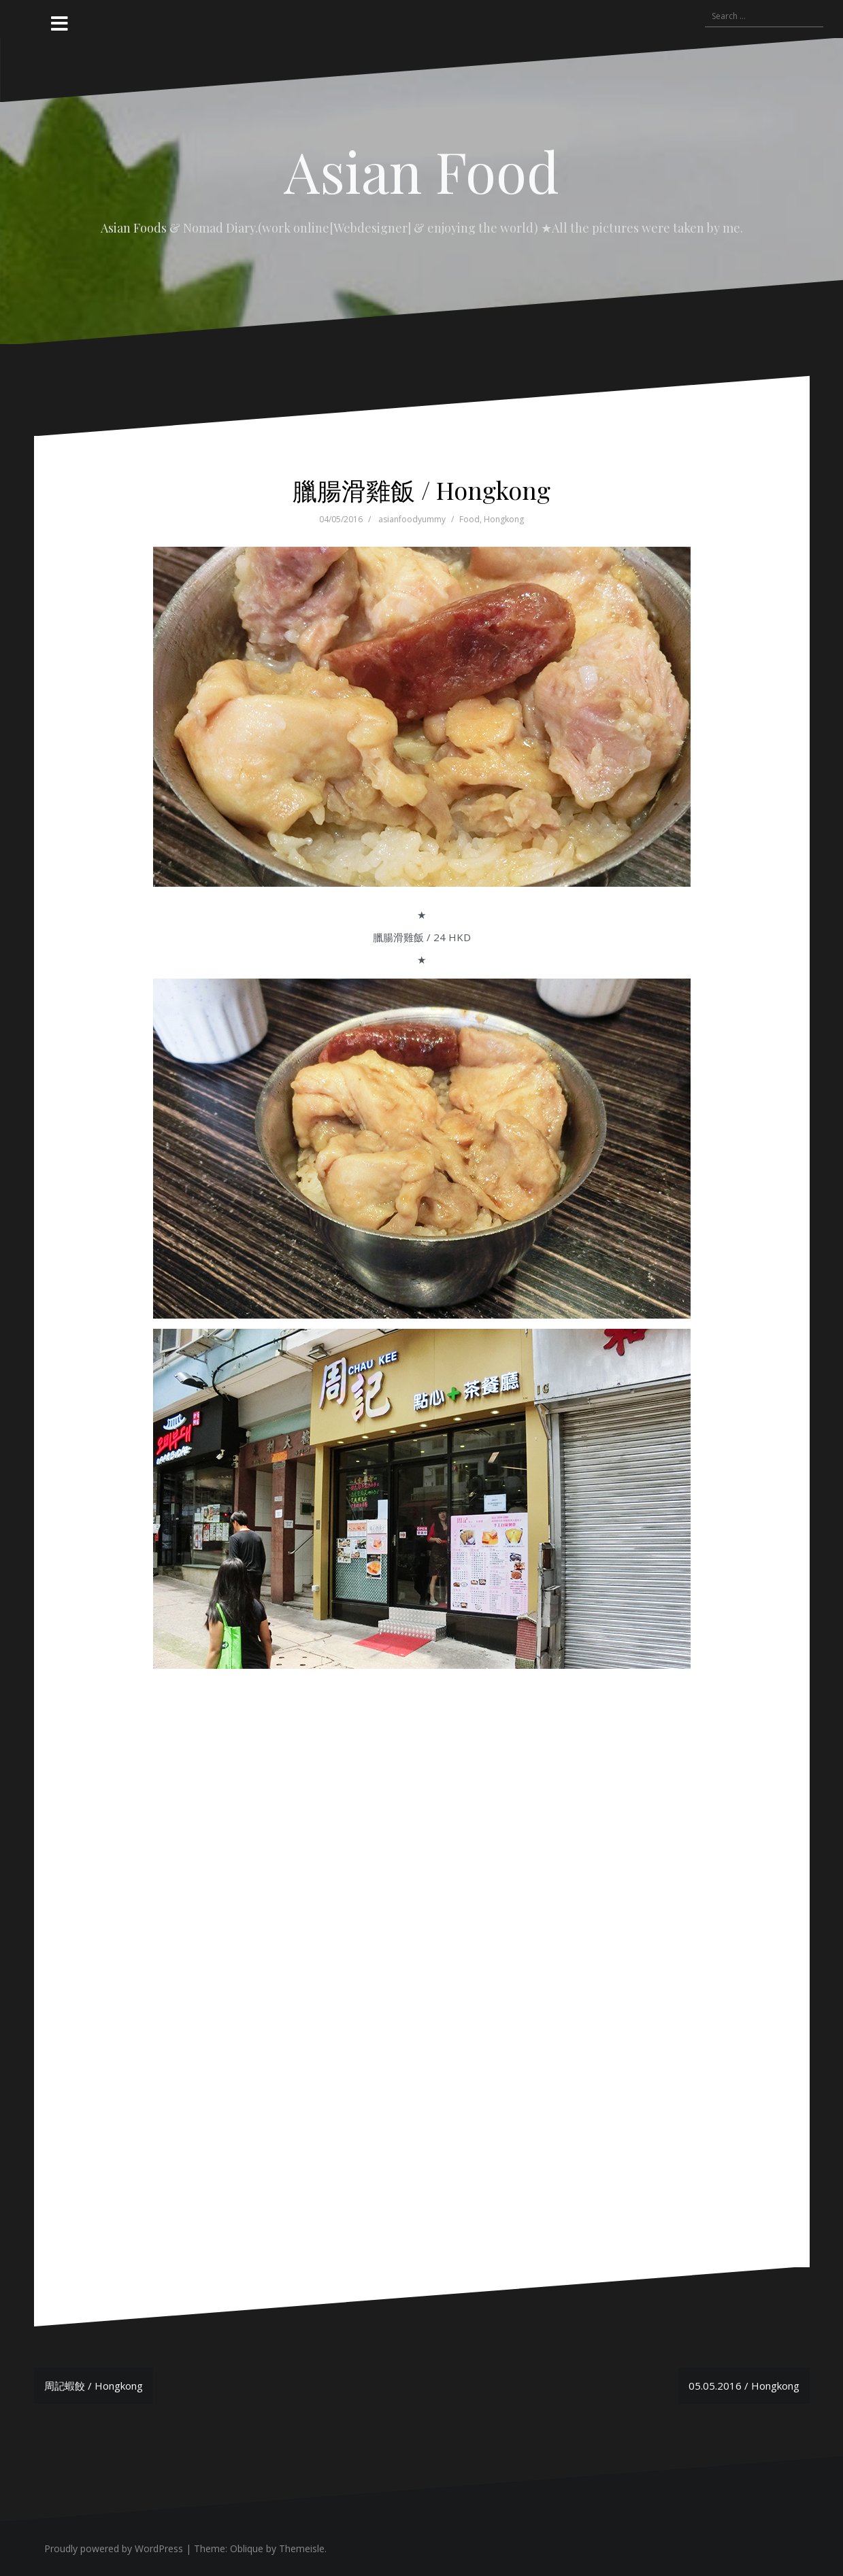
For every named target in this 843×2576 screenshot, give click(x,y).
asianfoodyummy (412, 519)
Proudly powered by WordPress (113, 2548)
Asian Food (421, 170)
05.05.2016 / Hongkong (744, 2385)
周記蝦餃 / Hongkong (93, 2385)
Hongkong (504, 519)
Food (469, 519)
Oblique (246, 2548)
